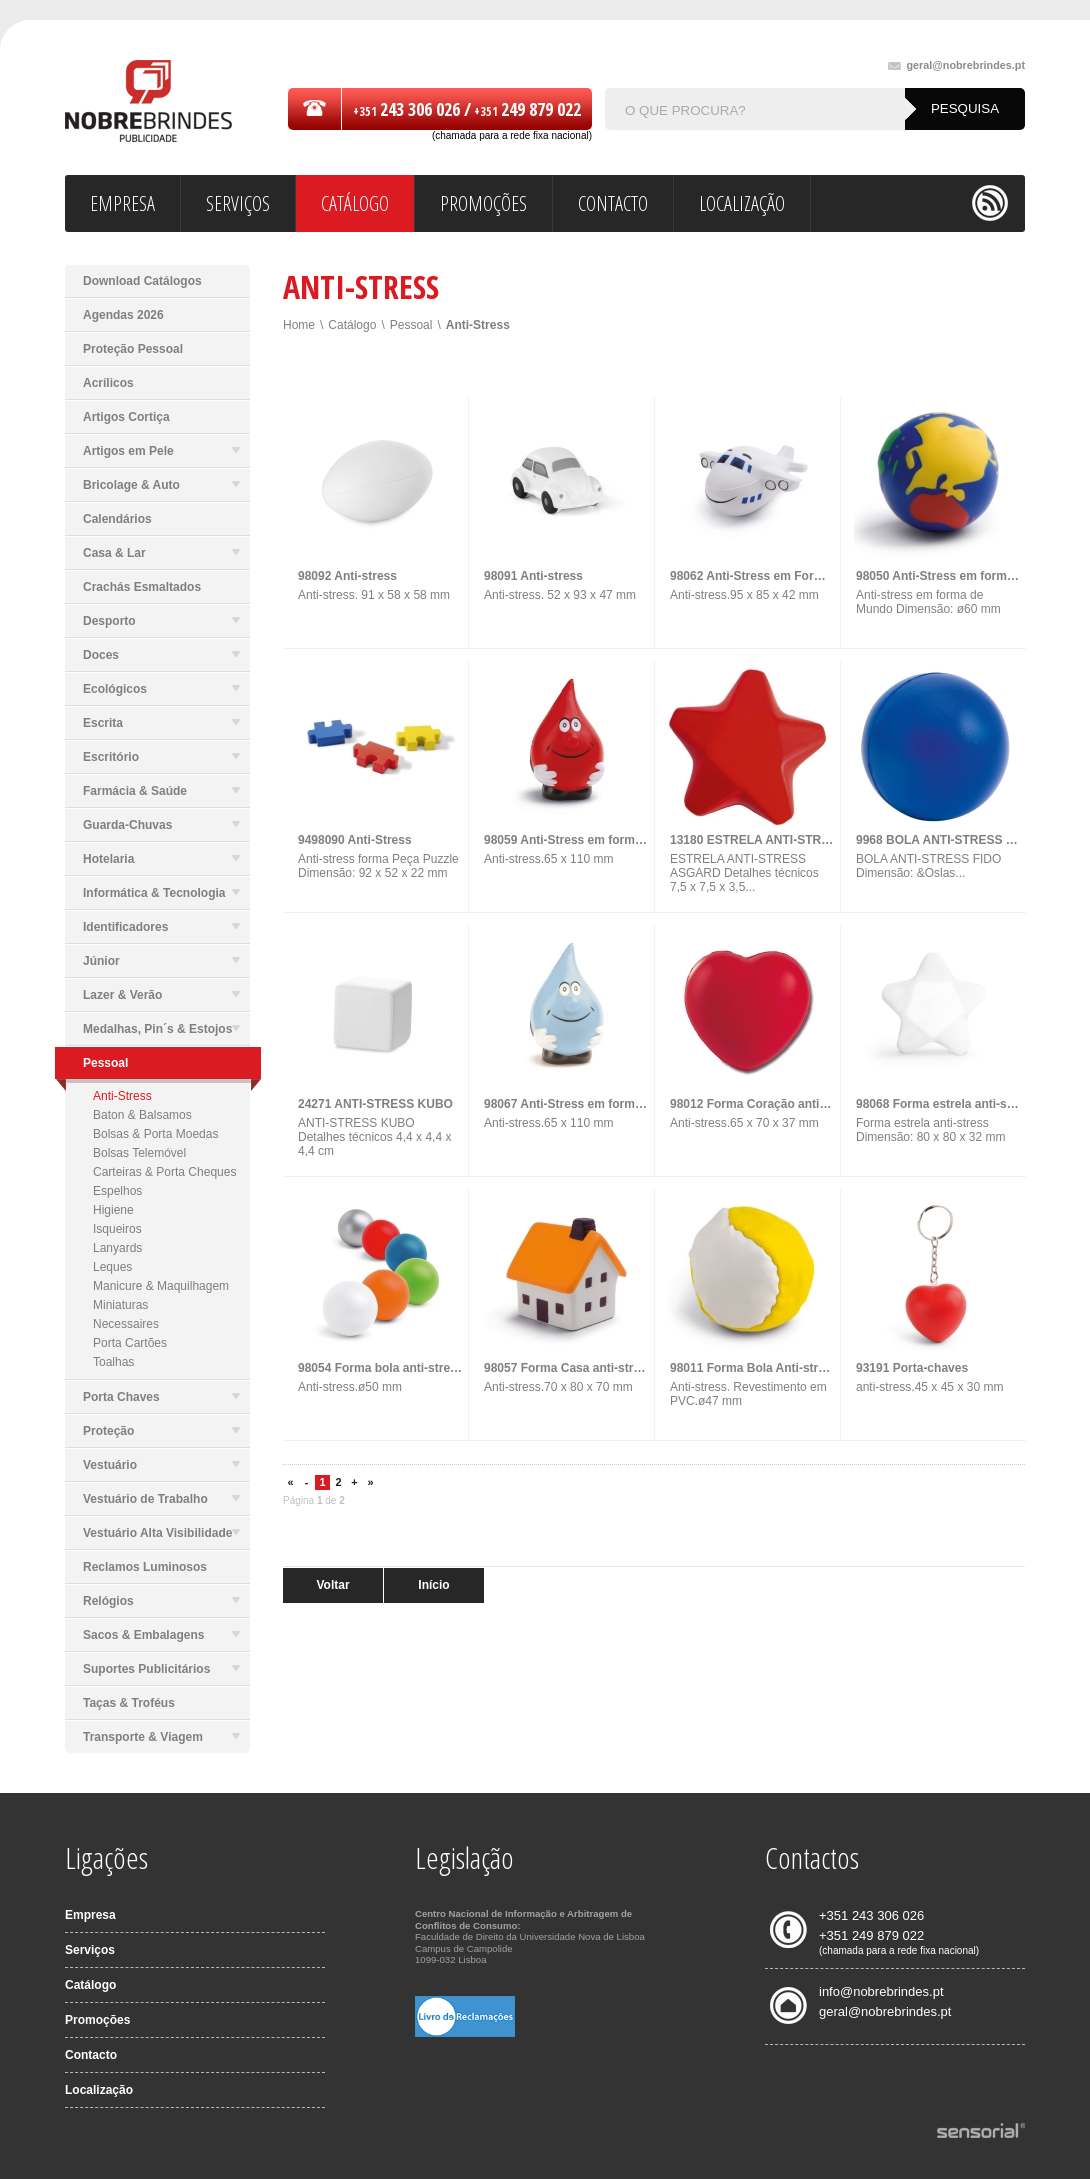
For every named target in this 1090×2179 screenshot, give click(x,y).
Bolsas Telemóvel (139, 1153)
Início (433, 1585)
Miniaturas (120, 1305)
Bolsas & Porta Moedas (155, 1134)
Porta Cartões (130, 1343)
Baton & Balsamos (142, 1115)
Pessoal (411, 325)
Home (299, 325)
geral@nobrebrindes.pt (956, 65)
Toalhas (113, 1362)
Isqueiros (117, 1229)
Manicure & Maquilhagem (161, 1286)
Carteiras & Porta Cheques (164, 1172)
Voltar (332, 1585)
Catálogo (352, 325)
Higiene (113, 1210)
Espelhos (117, 1191)
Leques (112, 1267)
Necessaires (126, 1324)
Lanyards (117, 1248)
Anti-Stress (122, 1096)
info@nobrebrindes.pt (881, 1991)
